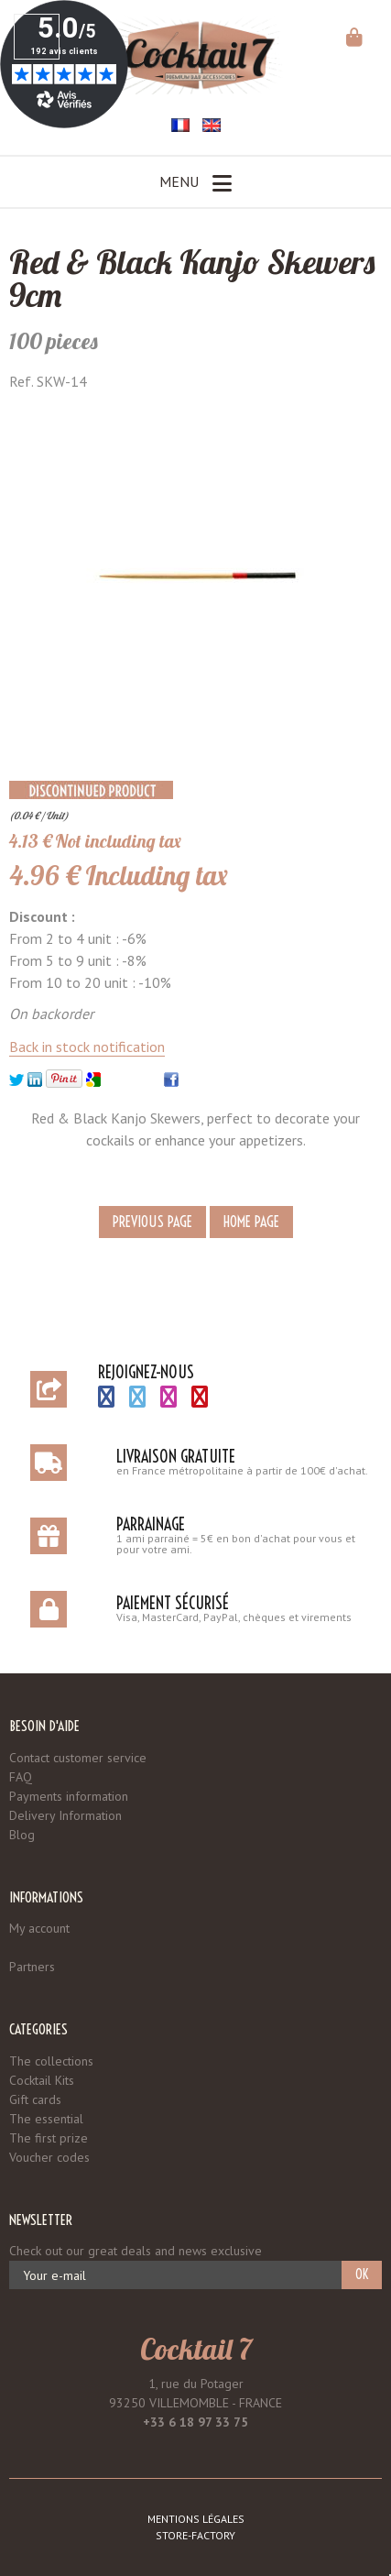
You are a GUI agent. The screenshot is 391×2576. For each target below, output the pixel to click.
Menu (195, 183)
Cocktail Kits (41, 2080)
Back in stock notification (87, 1046)
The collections (51, 2061)
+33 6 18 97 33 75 (195, 2422)
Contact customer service (78, 1757)
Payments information (68, 1796)
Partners (32, 1966)
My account (39, 1928)
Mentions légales (195, 2519)
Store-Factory (195, 2535)
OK (361, 2274)
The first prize (48, 2138)
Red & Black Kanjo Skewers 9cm (192, 278)
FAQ (20, 1777)
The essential (46, 2118)
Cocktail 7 (196, 2348)
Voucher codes (49, 2157)
